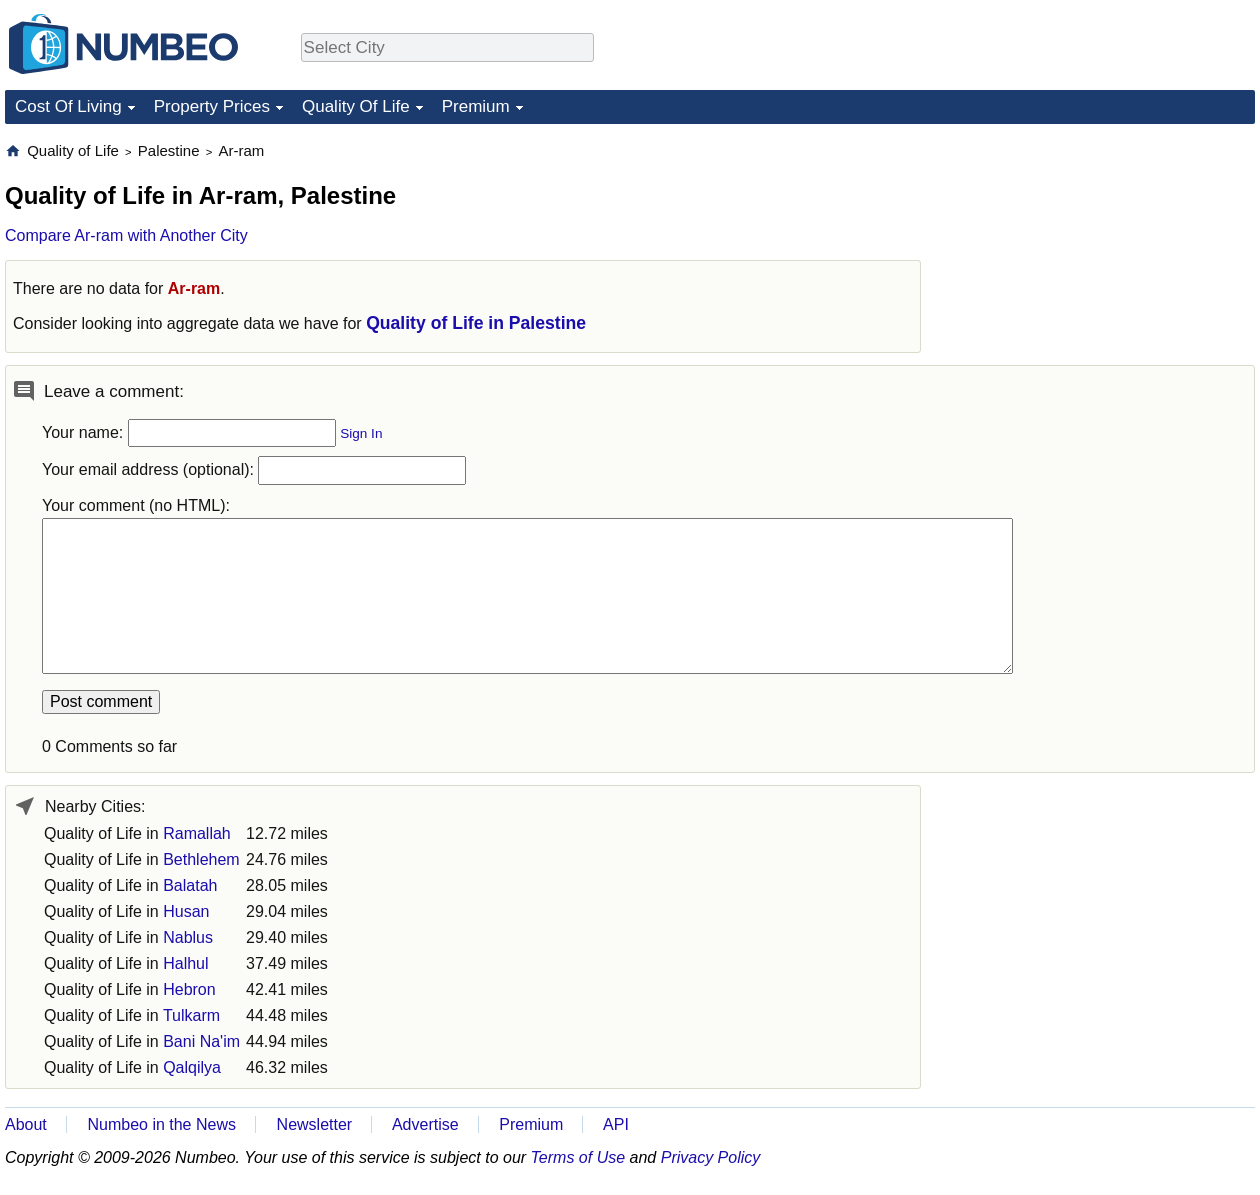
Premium (476, 106)
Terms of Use (578, 1157)
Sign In (361, 433)
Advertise (425, 1124)
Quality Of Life (356, 106)
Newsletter (315, 1124)
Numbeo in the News (161, 1124)
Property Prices (212, 106)
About (26, 1124)
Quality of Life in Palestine (476, 323)
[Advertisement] (1105, 266)
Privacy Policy (711, 1157)
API (616, 1124)
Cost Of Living (68, 106)
